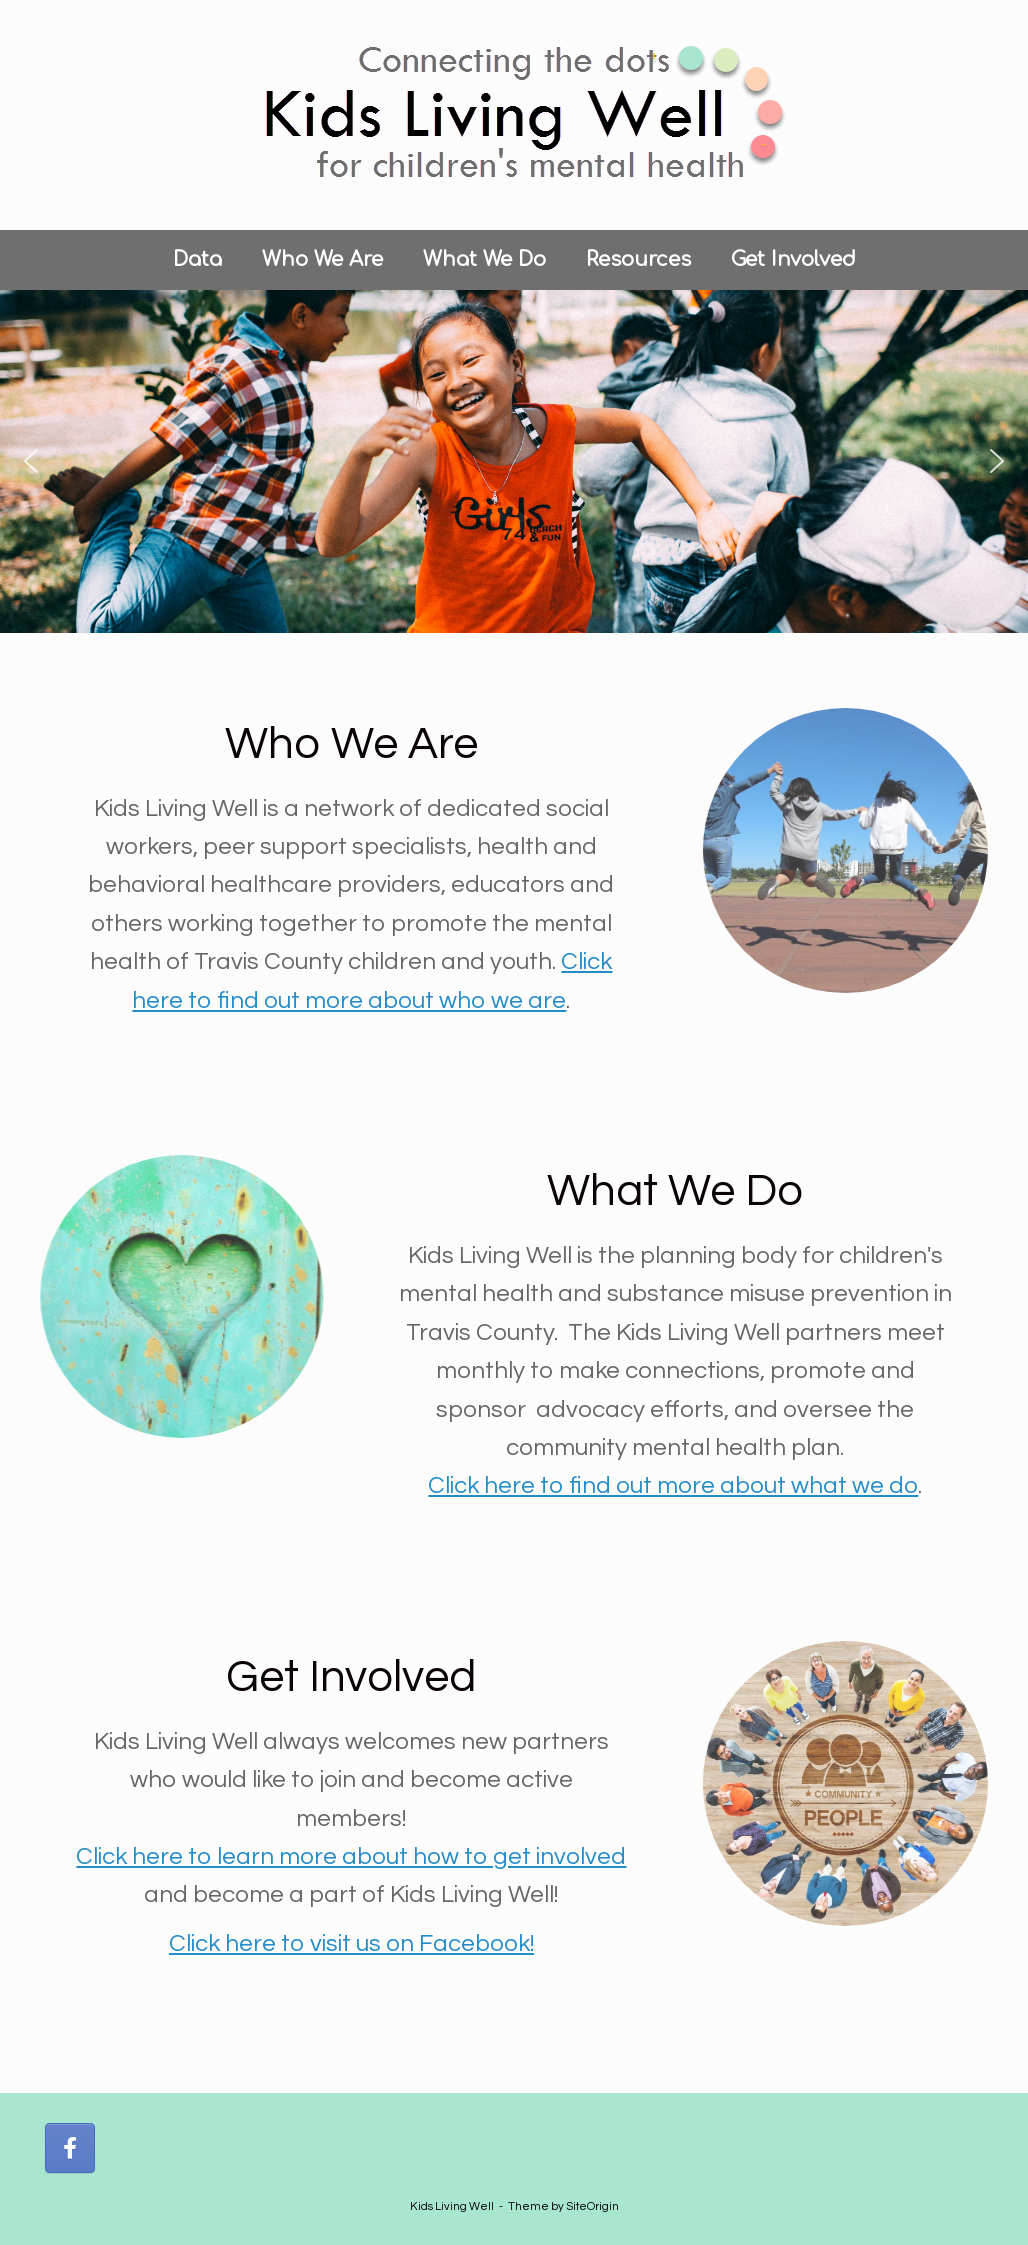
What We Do (484, 259)
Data (197, 259)
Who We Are (322, 259)
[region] (514, 461)
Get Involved (793, 259)
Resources (638, 259)
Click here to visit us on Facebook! (351, 1943)
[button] (31, 461)
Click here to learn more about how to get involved (351, 1856)
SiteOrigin (592, 2206)
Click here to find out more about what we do (673, 1485)
